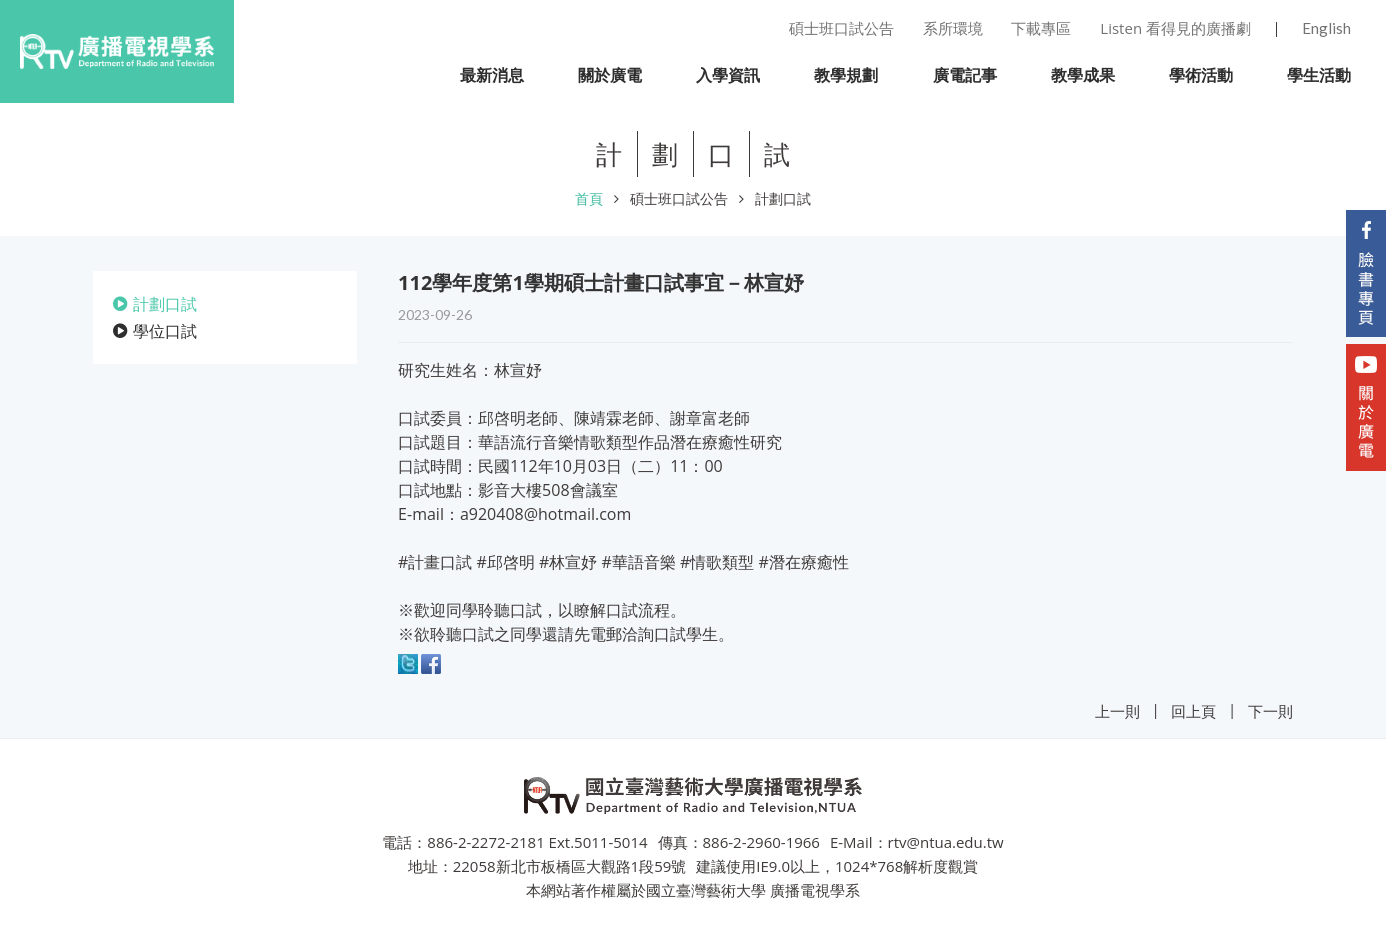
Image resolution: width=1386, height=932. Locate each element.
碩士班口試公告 (679, 198)
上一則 (1117, 711)
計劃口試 (783, 198)
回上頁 (1193, 711)
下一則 (1270, 711)
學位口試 (165, 331)
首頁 (589, 198)
